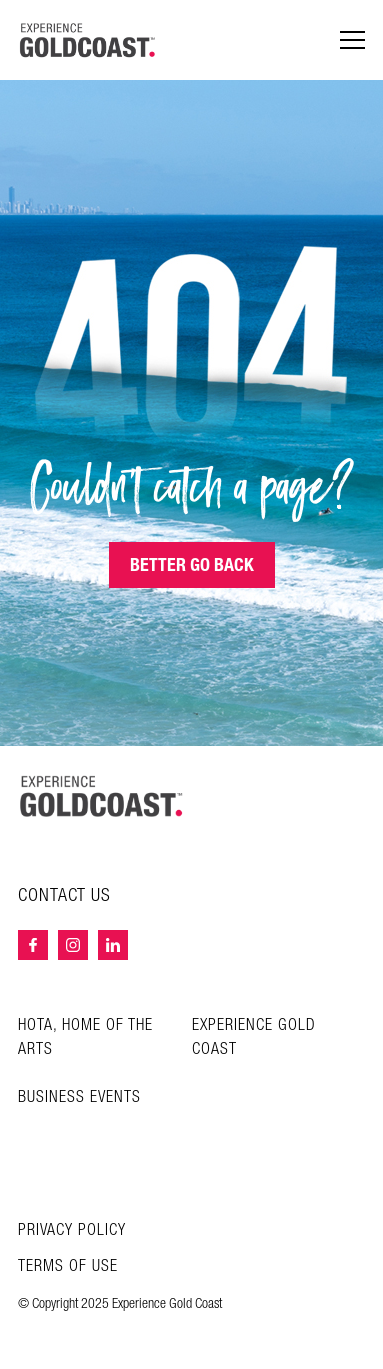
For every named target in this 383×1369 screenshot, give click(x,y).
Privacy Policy (72, 1231)
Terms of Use (68, 1267)
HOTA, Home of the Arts (85, 1037)
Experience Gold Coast (254, 1037)
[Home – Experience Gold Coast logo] (102, 796)
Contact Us (64, 896)
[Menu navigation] (352, 40)
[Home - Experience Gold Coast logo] (88, 40)
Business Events (79, 1097)
